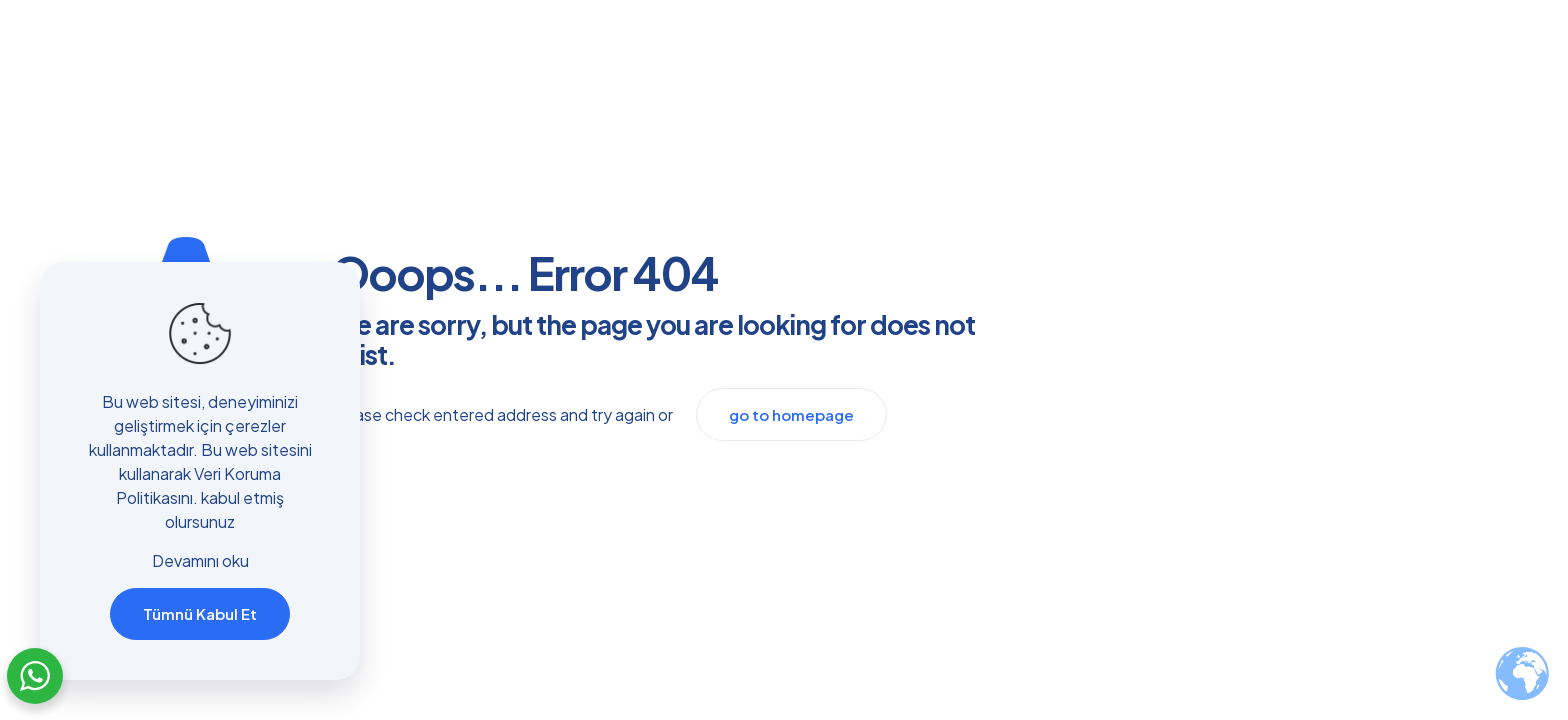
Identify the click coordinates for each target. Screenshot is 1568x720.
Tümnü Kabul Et (200, 613)
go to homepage (791, 414)
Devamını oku (200, 560)
